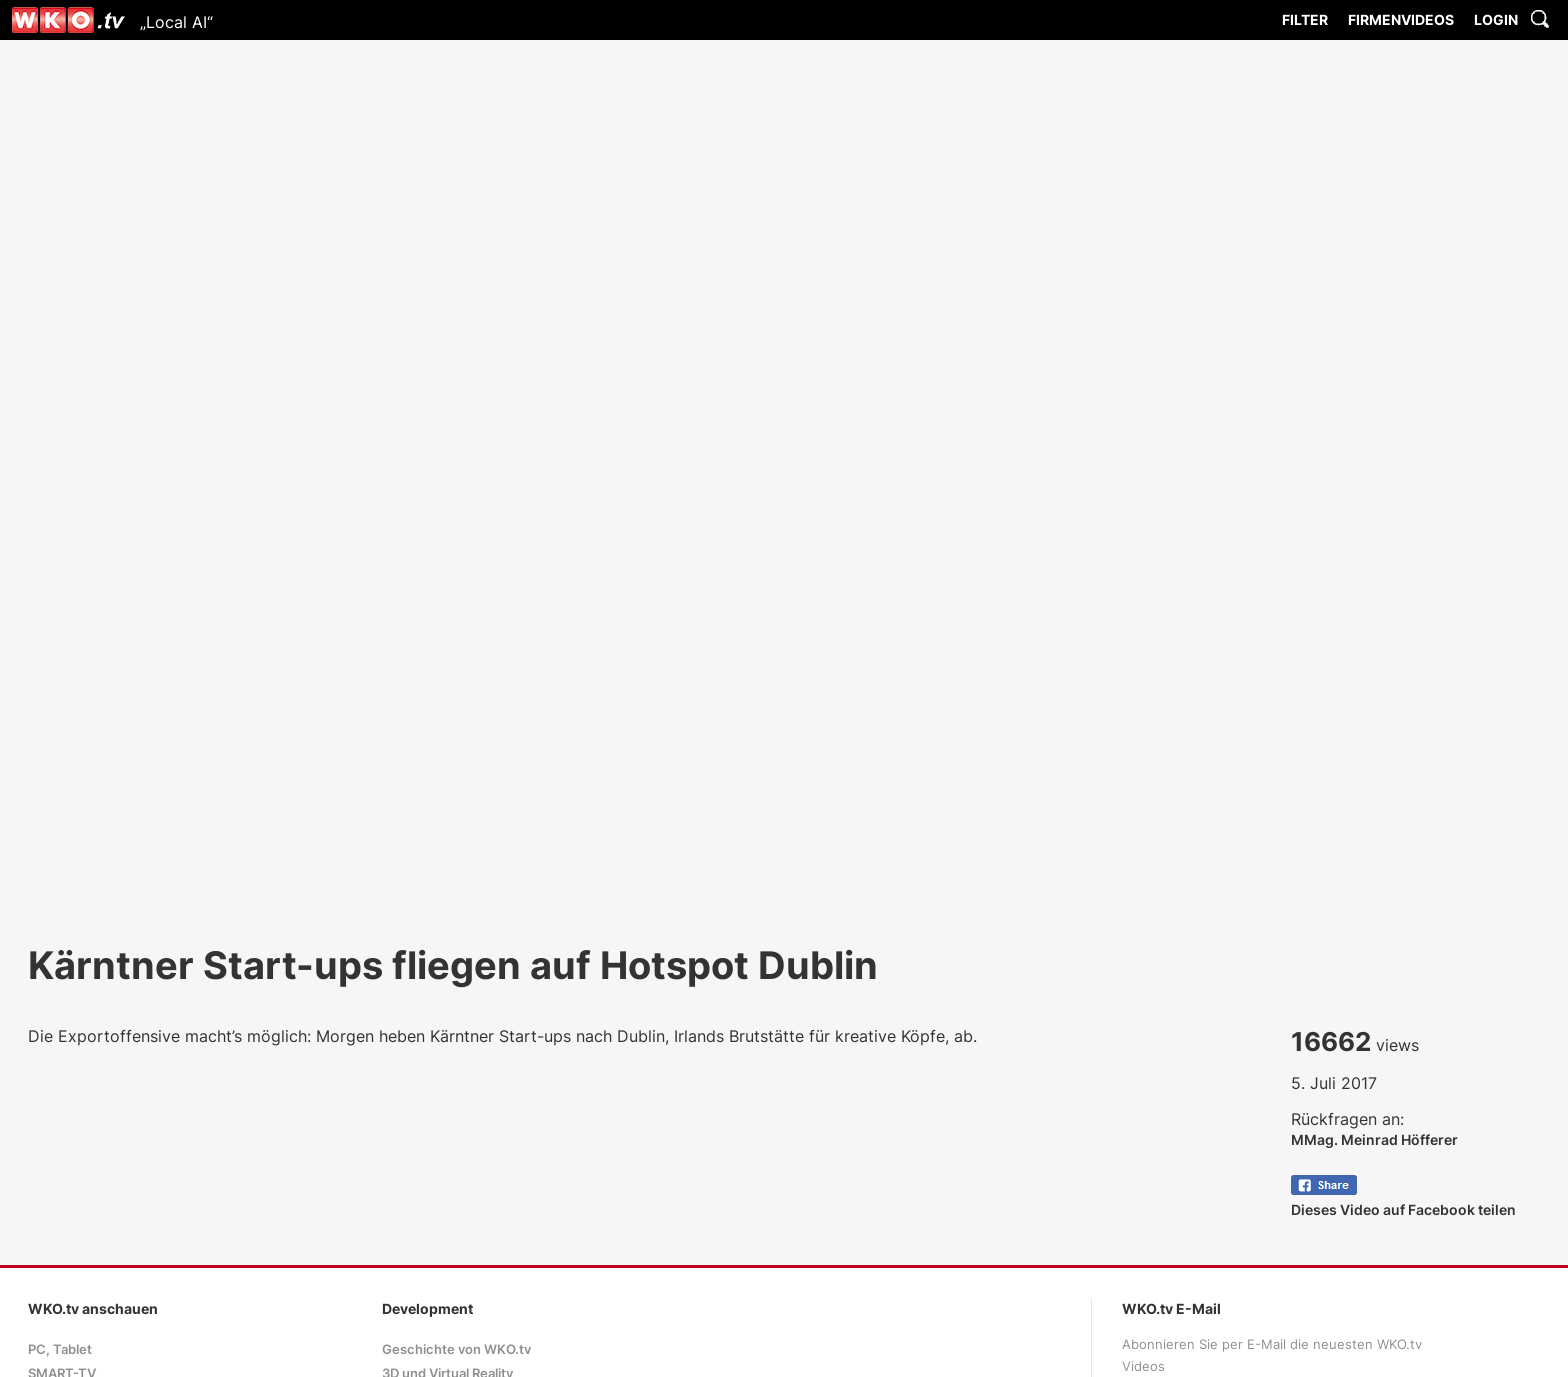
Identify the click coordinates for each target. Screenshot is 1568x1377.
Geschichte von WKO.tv (456, 1349)
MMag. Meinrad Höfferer (1374, 1139)
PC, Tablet (60, 1349)
